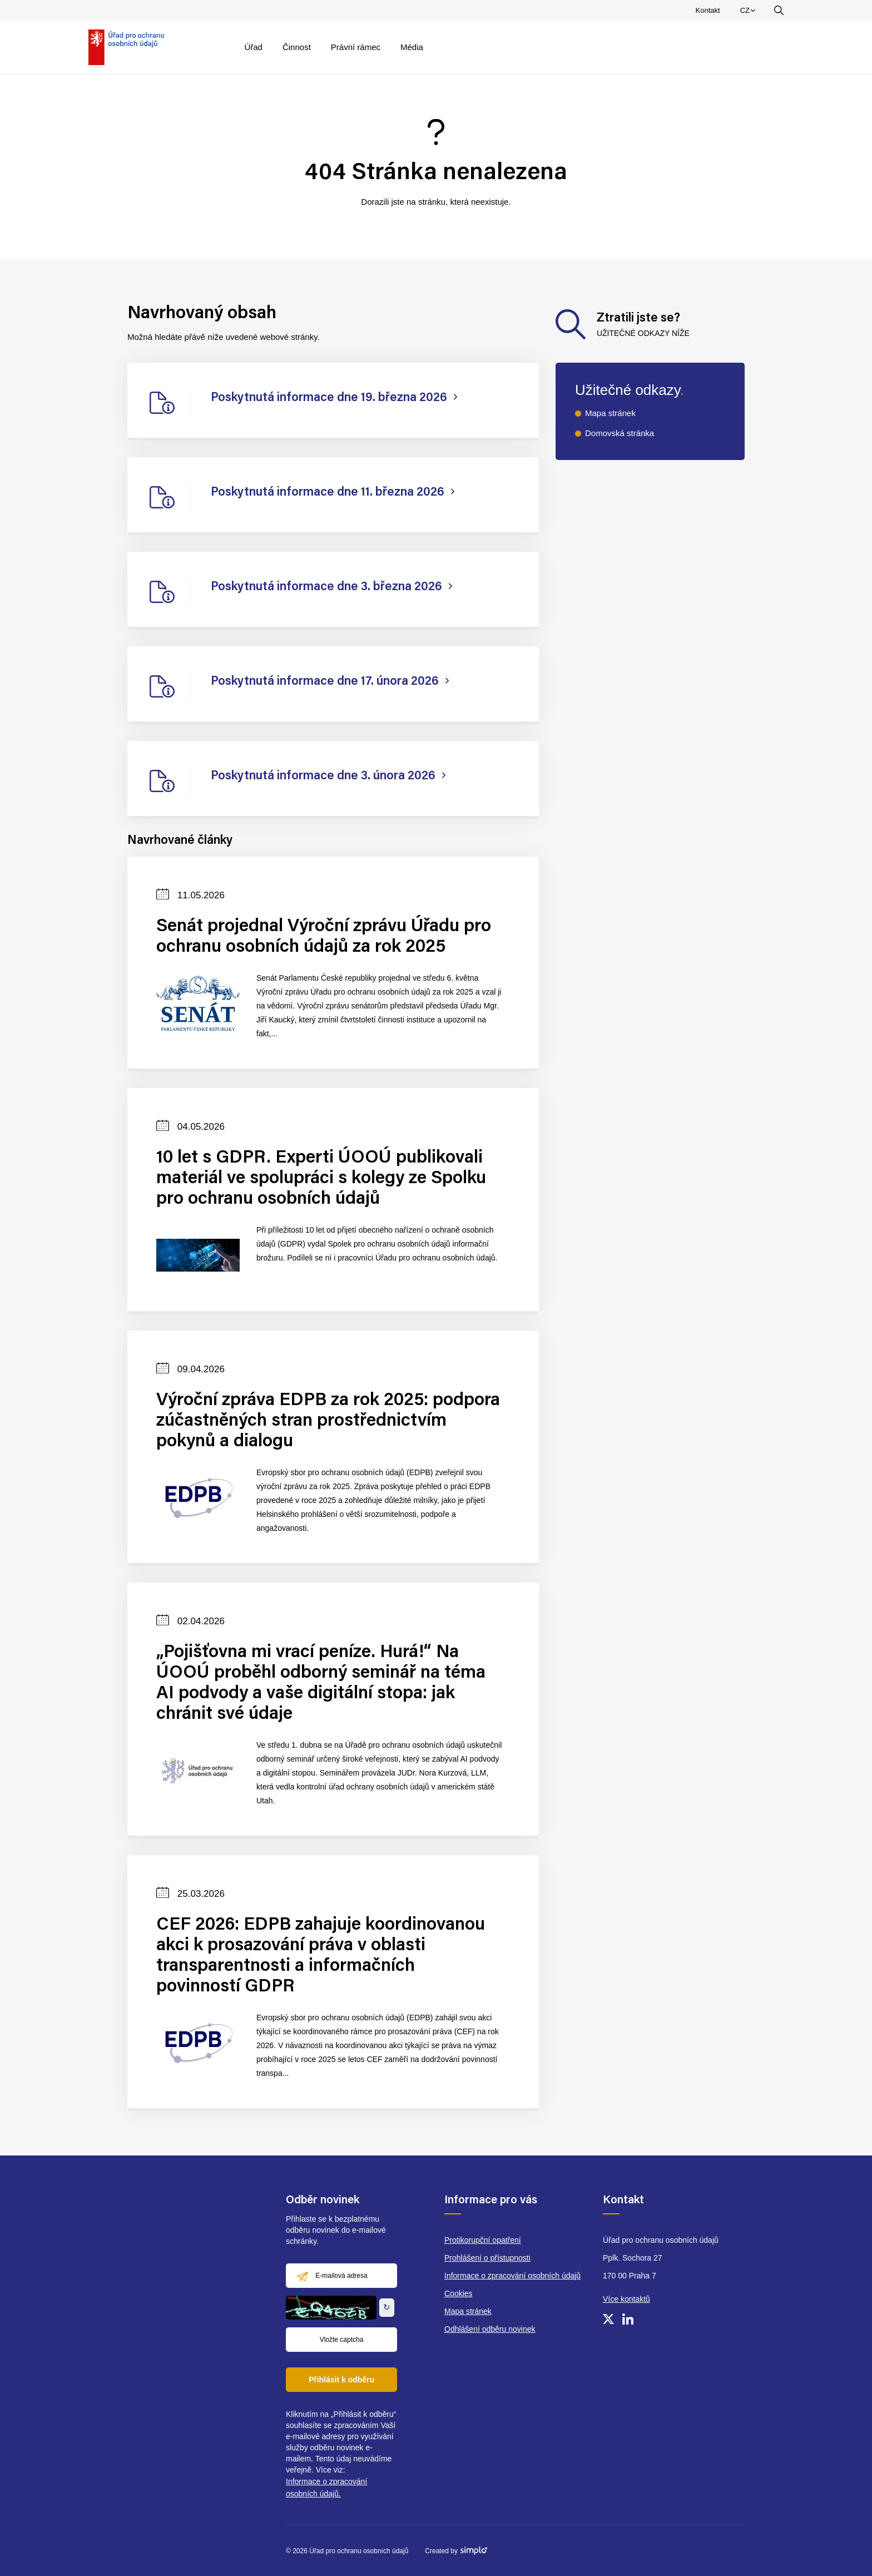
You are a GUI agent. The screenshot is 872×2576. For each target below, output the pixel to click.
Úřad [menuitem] (253, 47)
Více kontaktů (626, 2299)
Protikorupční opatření (482, 2240)
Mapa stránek (610, 413)
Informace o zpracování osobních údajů (512, 2275)
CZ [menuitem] (749, 13)
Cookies (458, 2293)
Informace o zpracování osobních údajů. (326, 2487)
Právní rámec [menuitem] (355, 47)
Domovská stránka (619, 433)
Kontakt (708, 10)
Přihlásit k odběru (341, 2379)
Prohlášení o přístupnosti (487, 2257)
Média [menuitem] (411, 47)
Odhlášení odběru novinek (489, 2329)
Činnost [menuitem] (297, 47)
